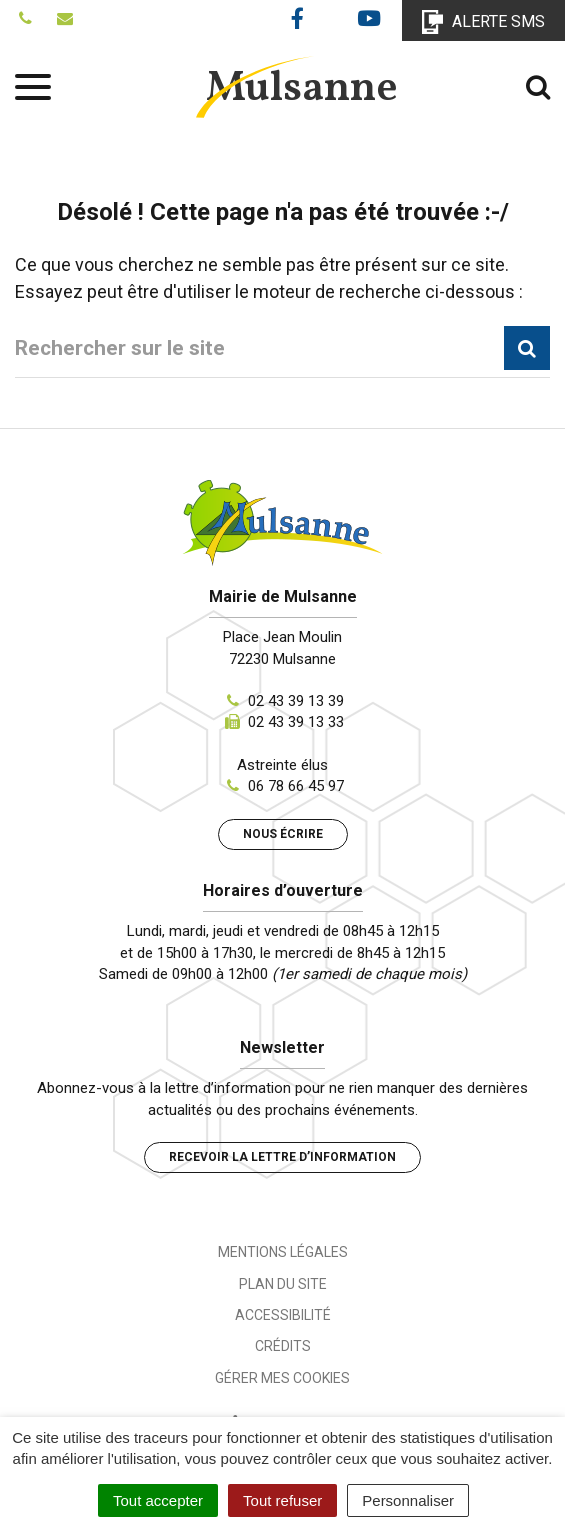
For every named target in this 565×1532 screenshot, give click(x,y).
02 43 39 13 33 (296, 722)
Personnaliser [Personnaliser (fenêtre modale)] (408, 1500)
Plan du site (283, 1284)
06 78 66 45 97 (296, 786)
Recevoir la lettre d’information (282, 1157)
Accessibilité (283, 1315)
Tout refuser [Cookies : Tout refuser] (282, 1500)
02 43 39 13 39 (296, 701)
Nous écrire (283, 834)
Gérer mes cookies (282, 1378)
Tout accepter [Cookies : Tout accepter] (158, 1500)
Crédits (283, 1346)
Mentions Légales (283, 1252)
